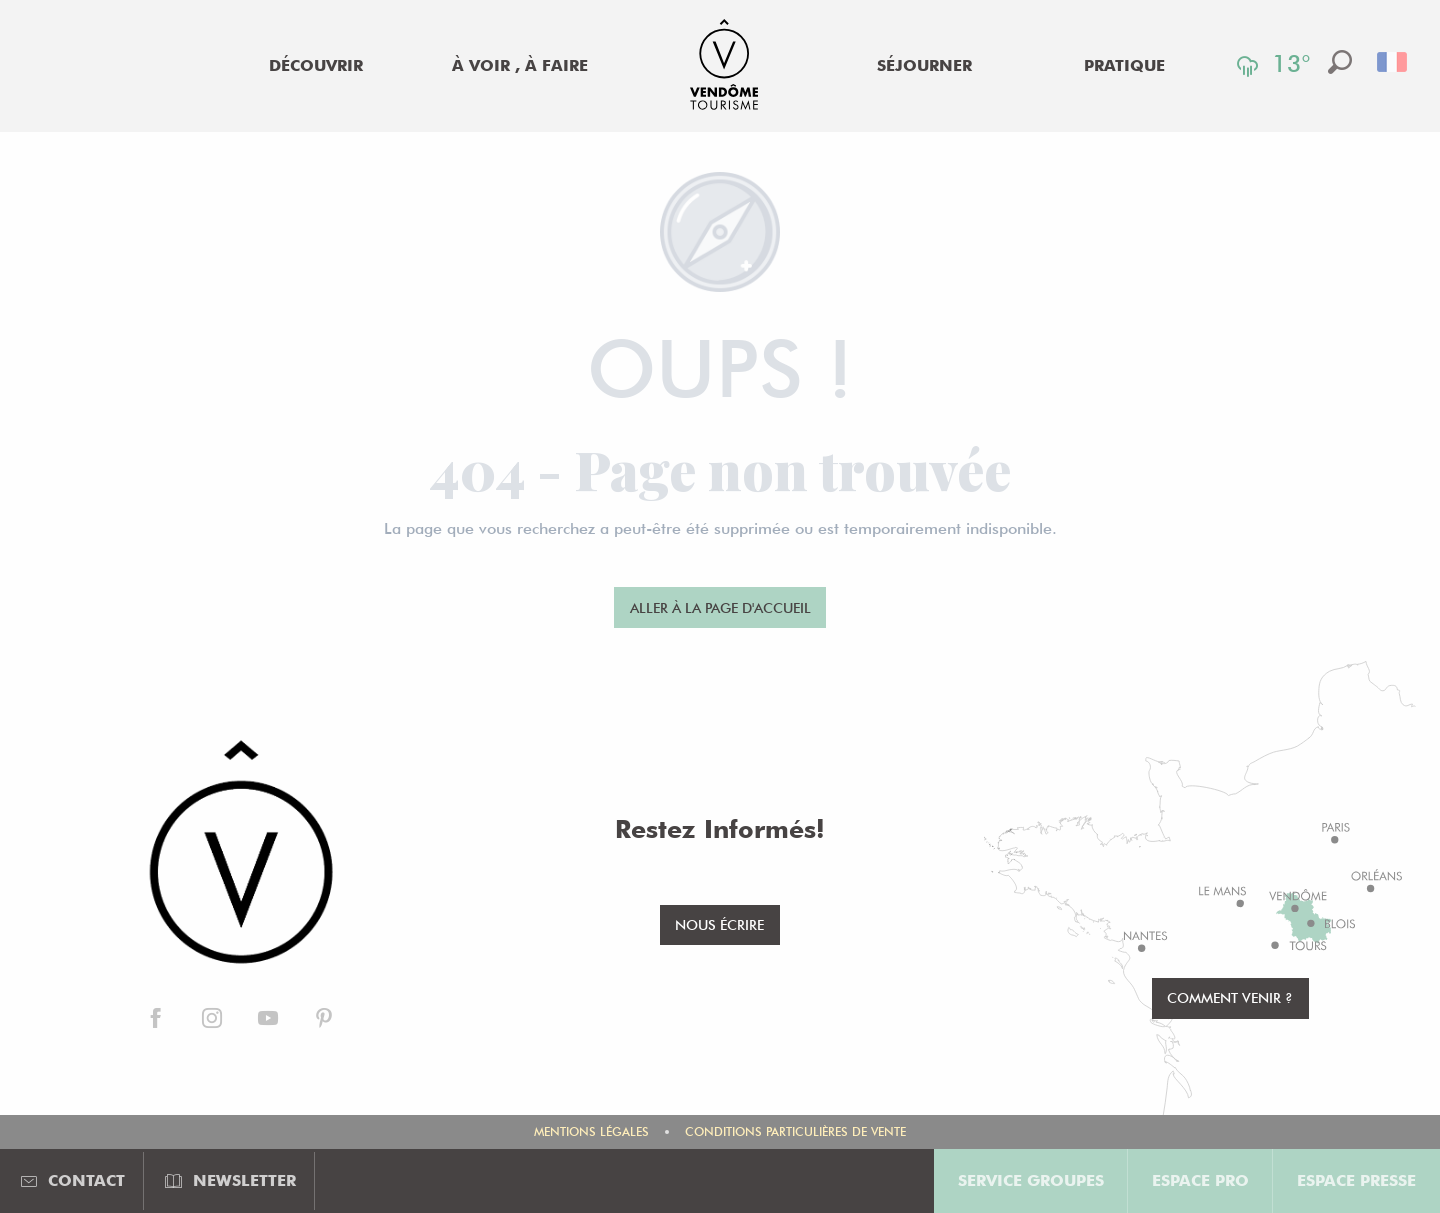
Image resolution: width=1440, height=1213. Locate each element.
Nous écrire (719, 924)
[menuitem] (316, 66)
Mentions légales (591, 1131)
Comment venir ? (1230, 997)
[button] (1340, 62)
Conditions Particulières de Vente (795, 1131)
